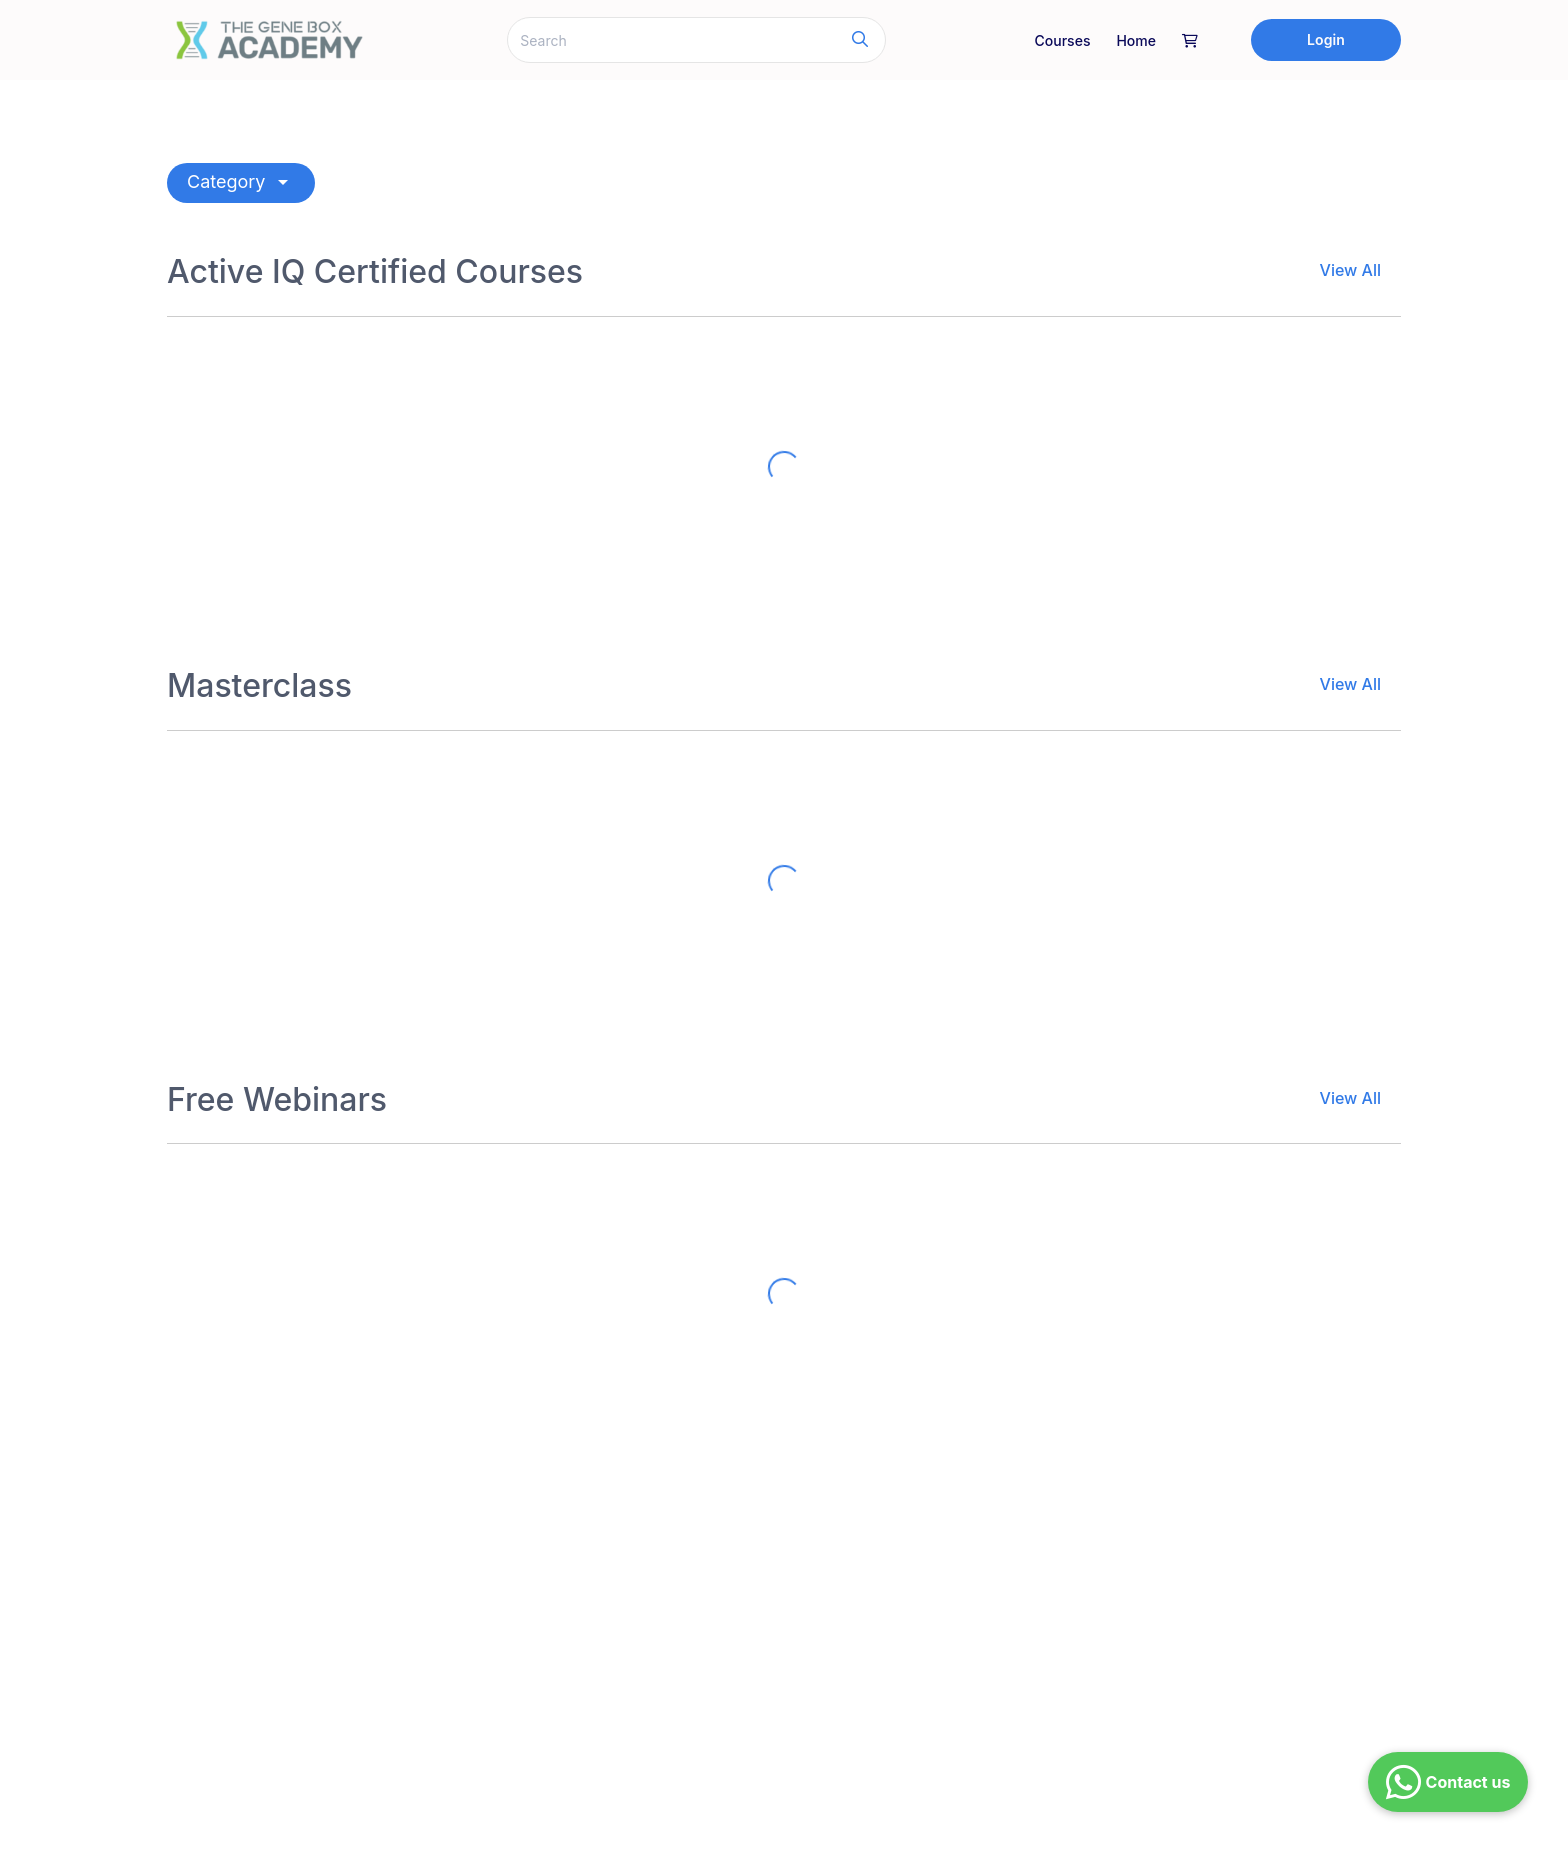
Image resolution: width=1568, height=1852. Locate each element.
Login (1326, 39)
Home (1136, 40)
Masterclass (259, 686)
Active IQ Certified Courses (375, 272)
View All (1350, 270)
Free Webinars (277, 1100)
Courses (1063, 40)
